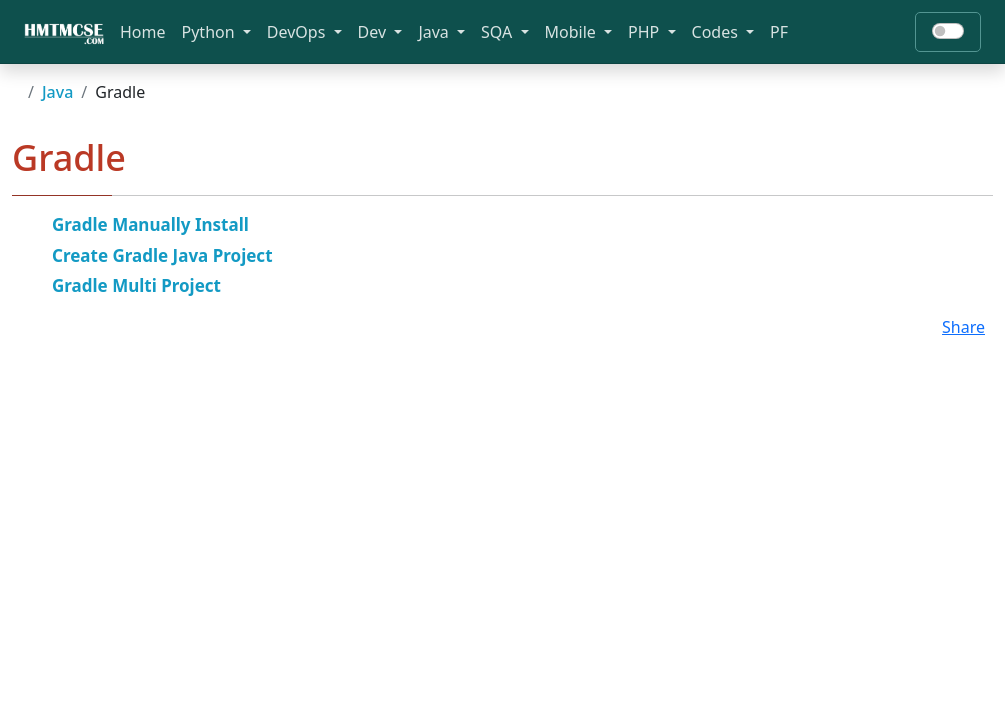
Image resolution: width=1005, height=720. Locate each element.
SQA (498, 32)
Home (143, 32)
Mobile (572, 32)
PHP (645, 32)
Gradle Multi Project (136, 285)
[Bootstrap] (64, 32)
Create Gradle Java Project (162, 255)
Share (963, 327)
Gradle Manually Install (150, 224)
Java (435, 32)
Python (210, 32)
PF (779, 32)
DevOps (298, 32)
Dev (374, 32)
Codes (717, 32)
